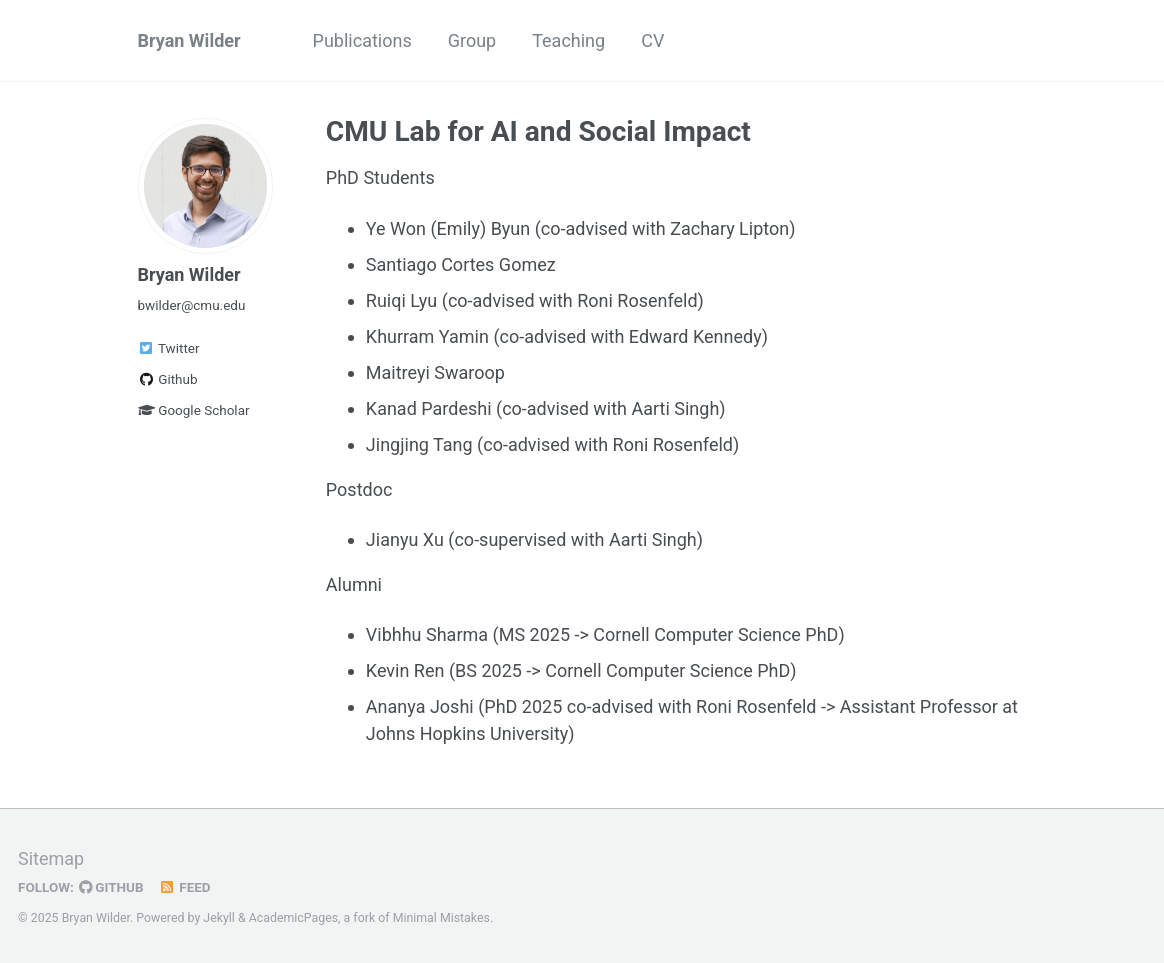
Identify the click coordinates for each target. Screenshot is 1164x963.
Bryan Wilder (189, 40)
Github (168, 379)
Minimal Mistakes (441, 918)
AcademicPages (293, 918)
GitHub (111, 887)
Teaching (568, 40)
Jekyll (219, 918)
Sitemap (51, 858)
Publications (362, 40)
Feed (185, 887)
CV (652, 40)
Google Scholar (194, 410)
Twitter (169, 348)
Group (472, 40)
